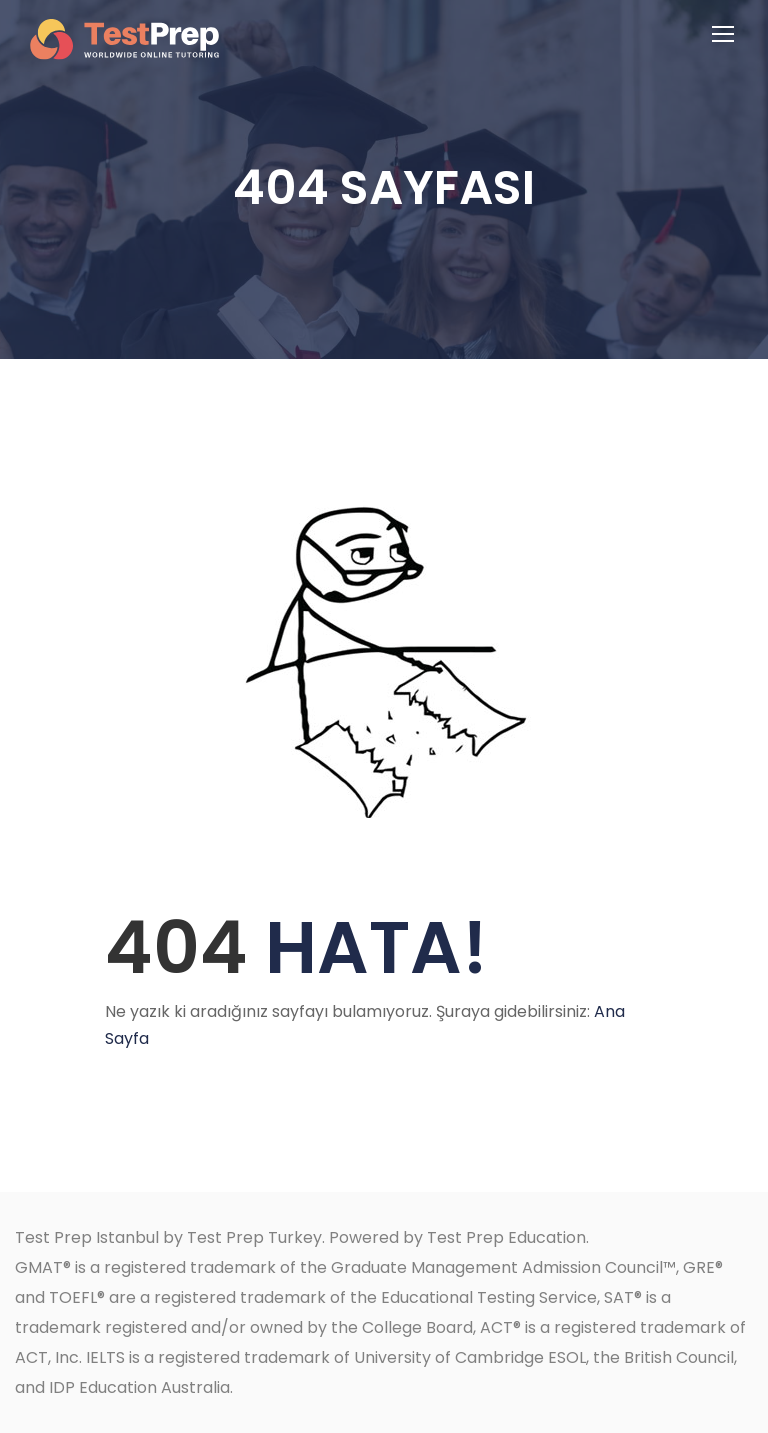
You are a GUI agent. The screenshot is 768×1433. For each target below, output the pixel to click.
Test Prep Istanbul (87, 1237)
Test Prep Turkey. (256, 1237)
